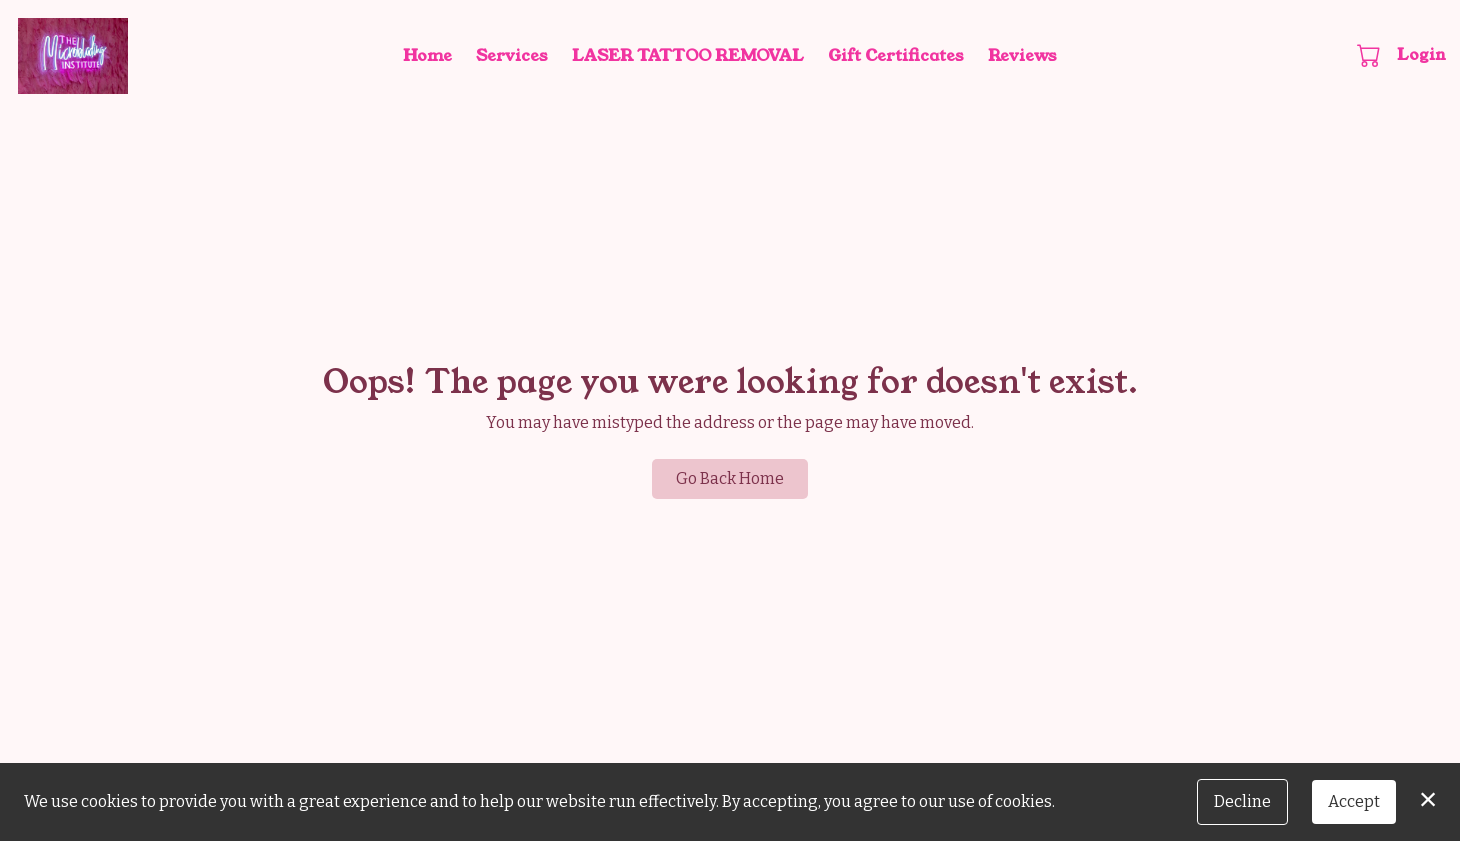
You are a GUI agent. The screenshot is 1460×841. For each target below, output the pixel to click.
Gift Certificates (896, 55)
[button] (1370, 55)
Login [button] (1421, 54)
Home (427, 55)
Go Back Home (730, 478)
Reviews (1022, 55)
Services (512, 55)
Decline (1242, 801)
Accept (1354, 801)
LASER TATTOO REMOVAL (688, 55)
